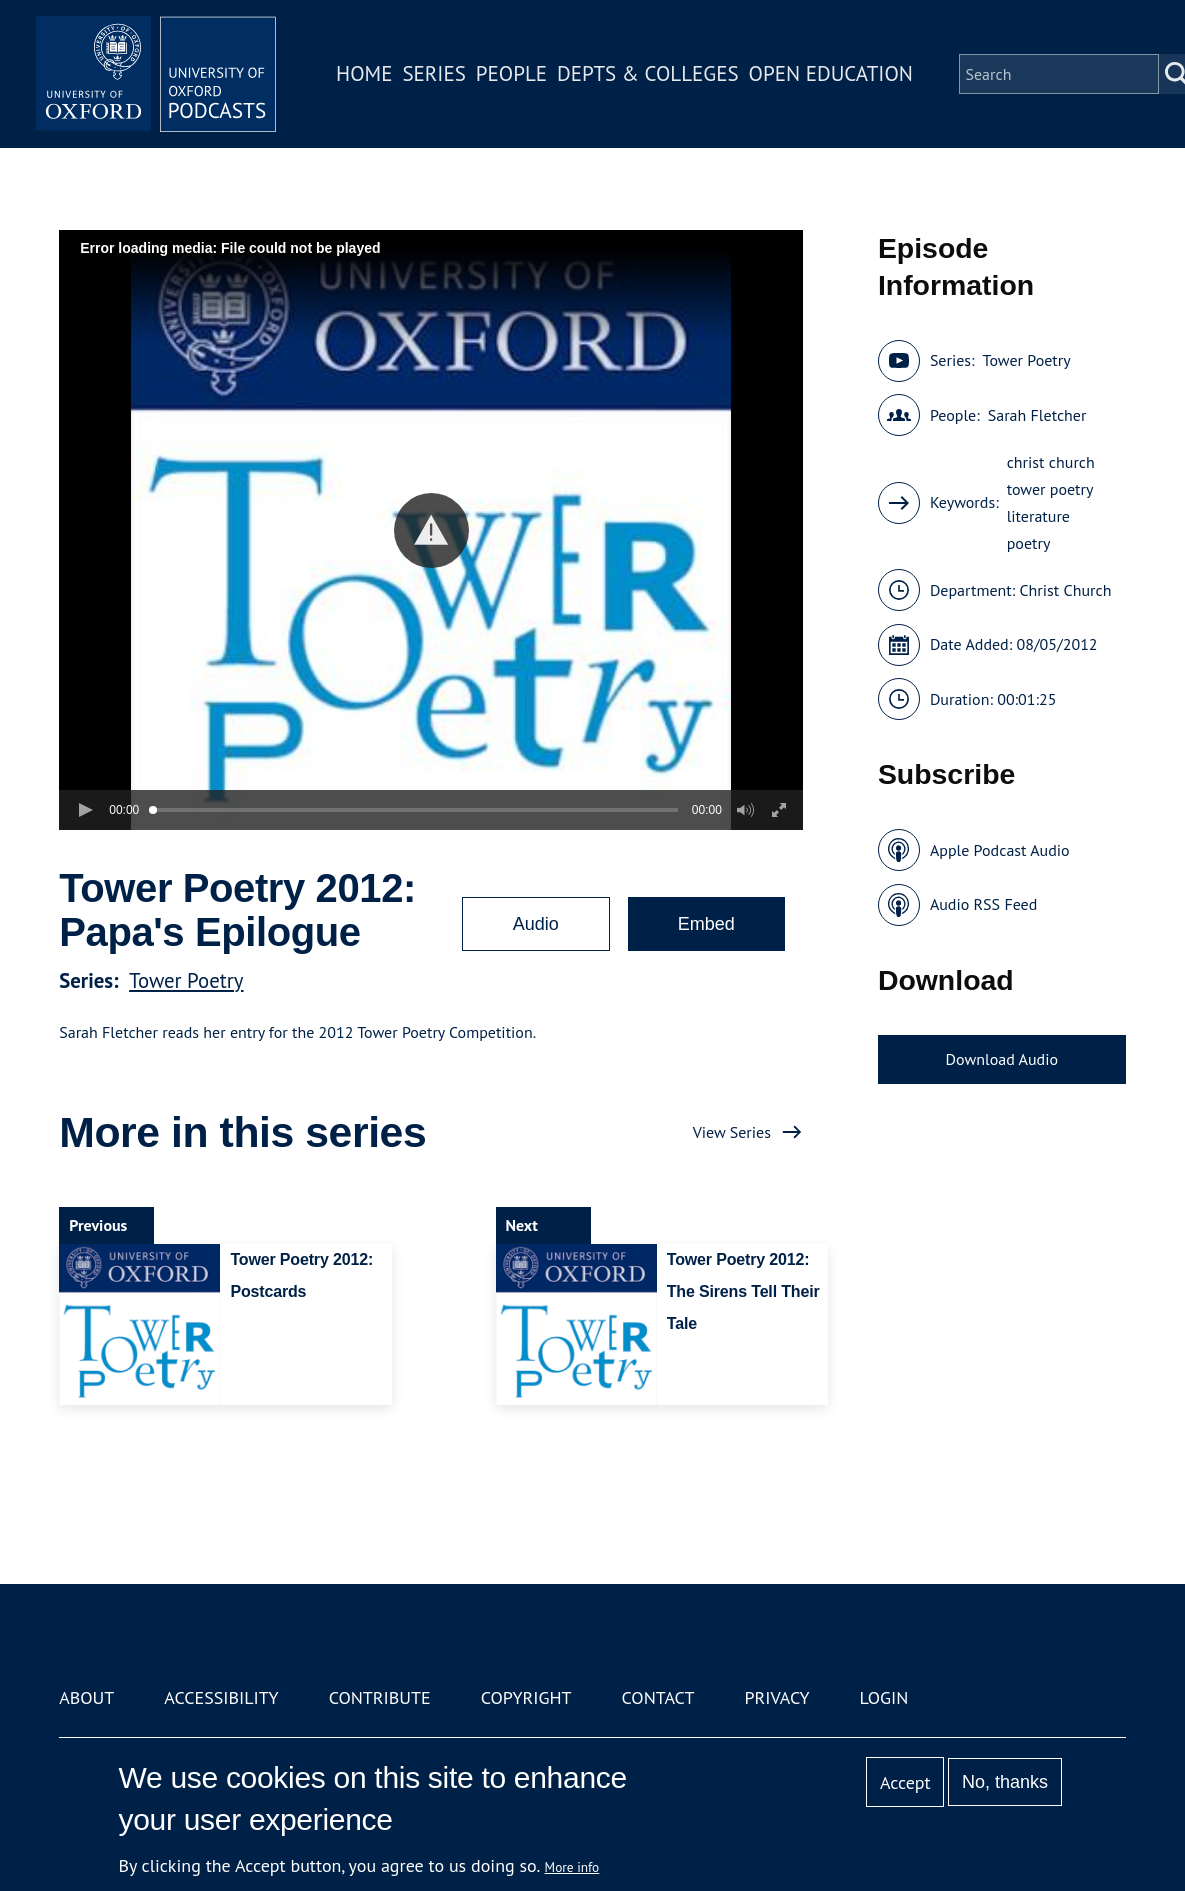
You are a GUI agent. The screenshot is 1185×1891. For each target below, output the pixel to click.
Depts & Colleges (648, 73)
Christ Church (1065, 590)
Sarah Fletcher (1037, 415)
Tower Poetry (186, 980)
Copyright (526, 1697)
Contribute (380, 1697)
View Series (732, 1132)
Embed (706, 924)
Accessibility (221, 1697)
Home (364, 73)
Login (884, 1697)
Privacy (776, 1697)
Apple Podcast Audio (1000, 850)
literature (1038, 516)
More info (572, 1867)
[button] (431, 530)
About (86, 1697)
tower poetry (1050, 489)
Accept (905, 1782)
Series (433, 73)
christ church (1051, 462)
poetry (1029, 543)
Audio (536, 924)
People (511, 73)
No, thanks (1005, 1782)
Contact (658, 1697)
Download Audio (1002, 1059)
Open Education (831, 73)
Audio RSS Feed (983, 904)
